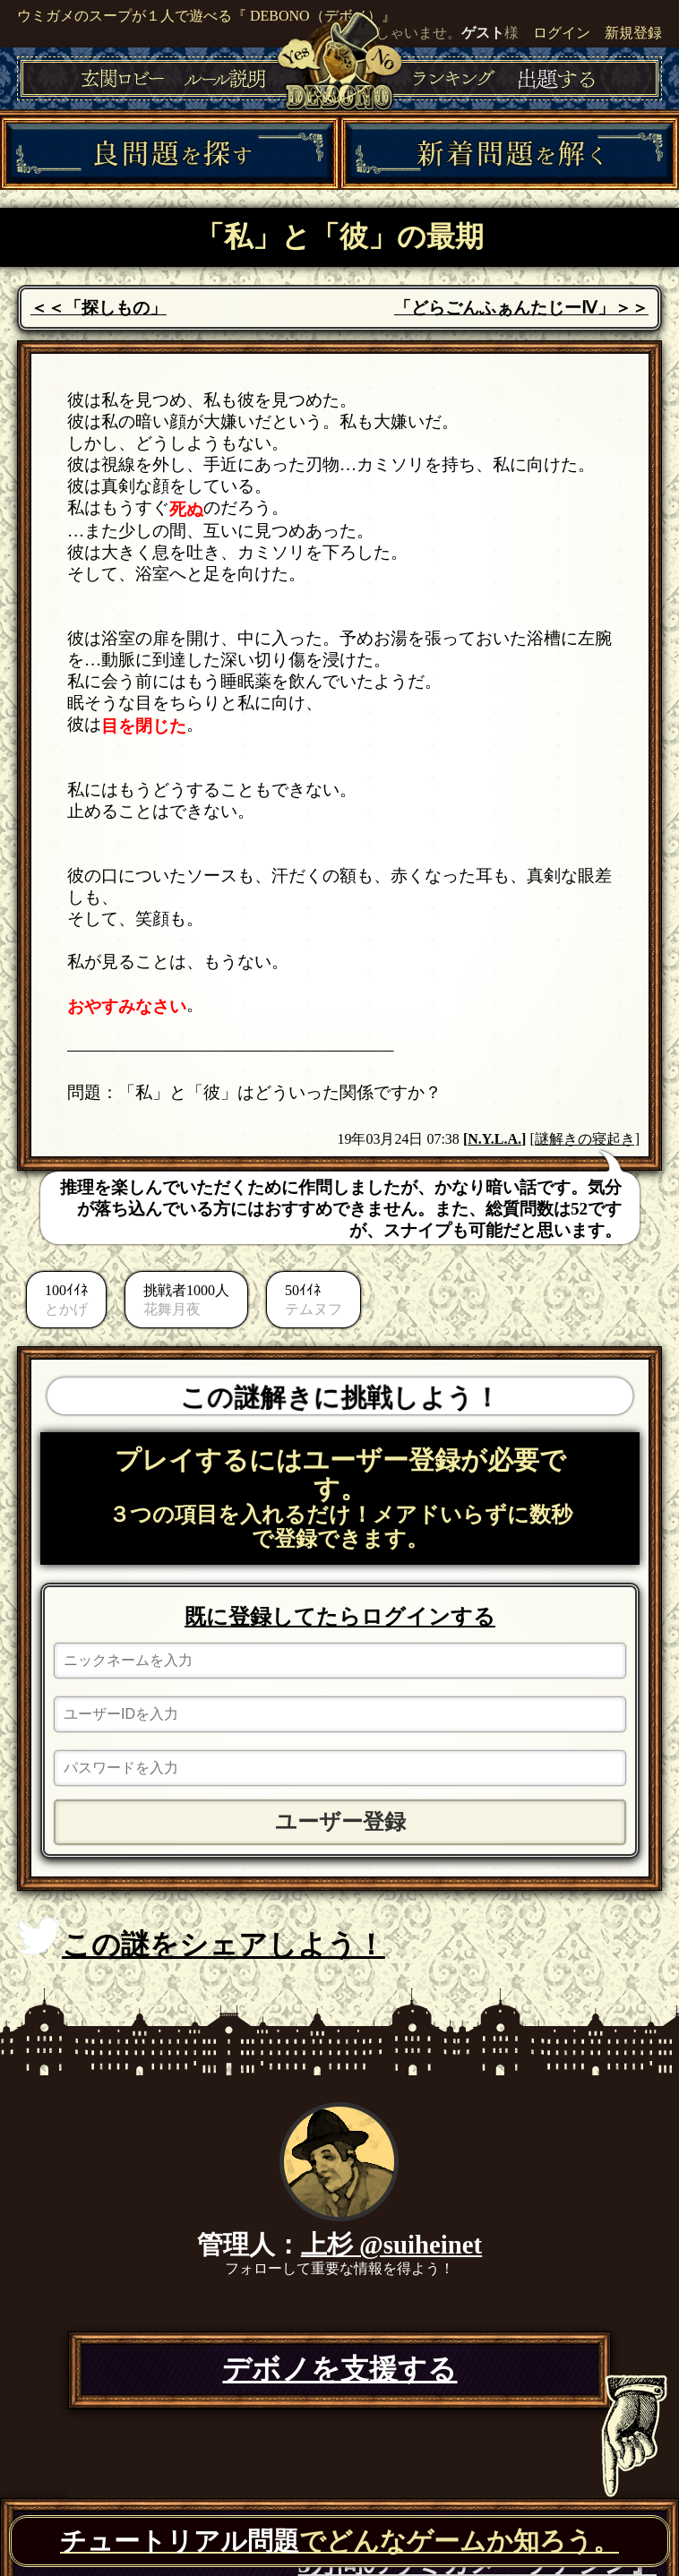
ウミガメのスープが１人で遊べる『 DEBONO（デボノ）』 (206, 15)
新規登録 (633, 32)
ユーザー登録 (340, 1821)
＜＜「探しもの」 (98, 307)
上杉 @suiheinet (391, 2244)
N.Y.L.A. (494, 1138)
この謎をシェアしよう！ (201, 1939)
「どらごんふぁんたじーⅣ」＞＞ (521, 307)
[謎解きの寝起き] (584, 1138)
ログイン (561, 32)
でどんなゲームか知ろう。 (339, 2541)
